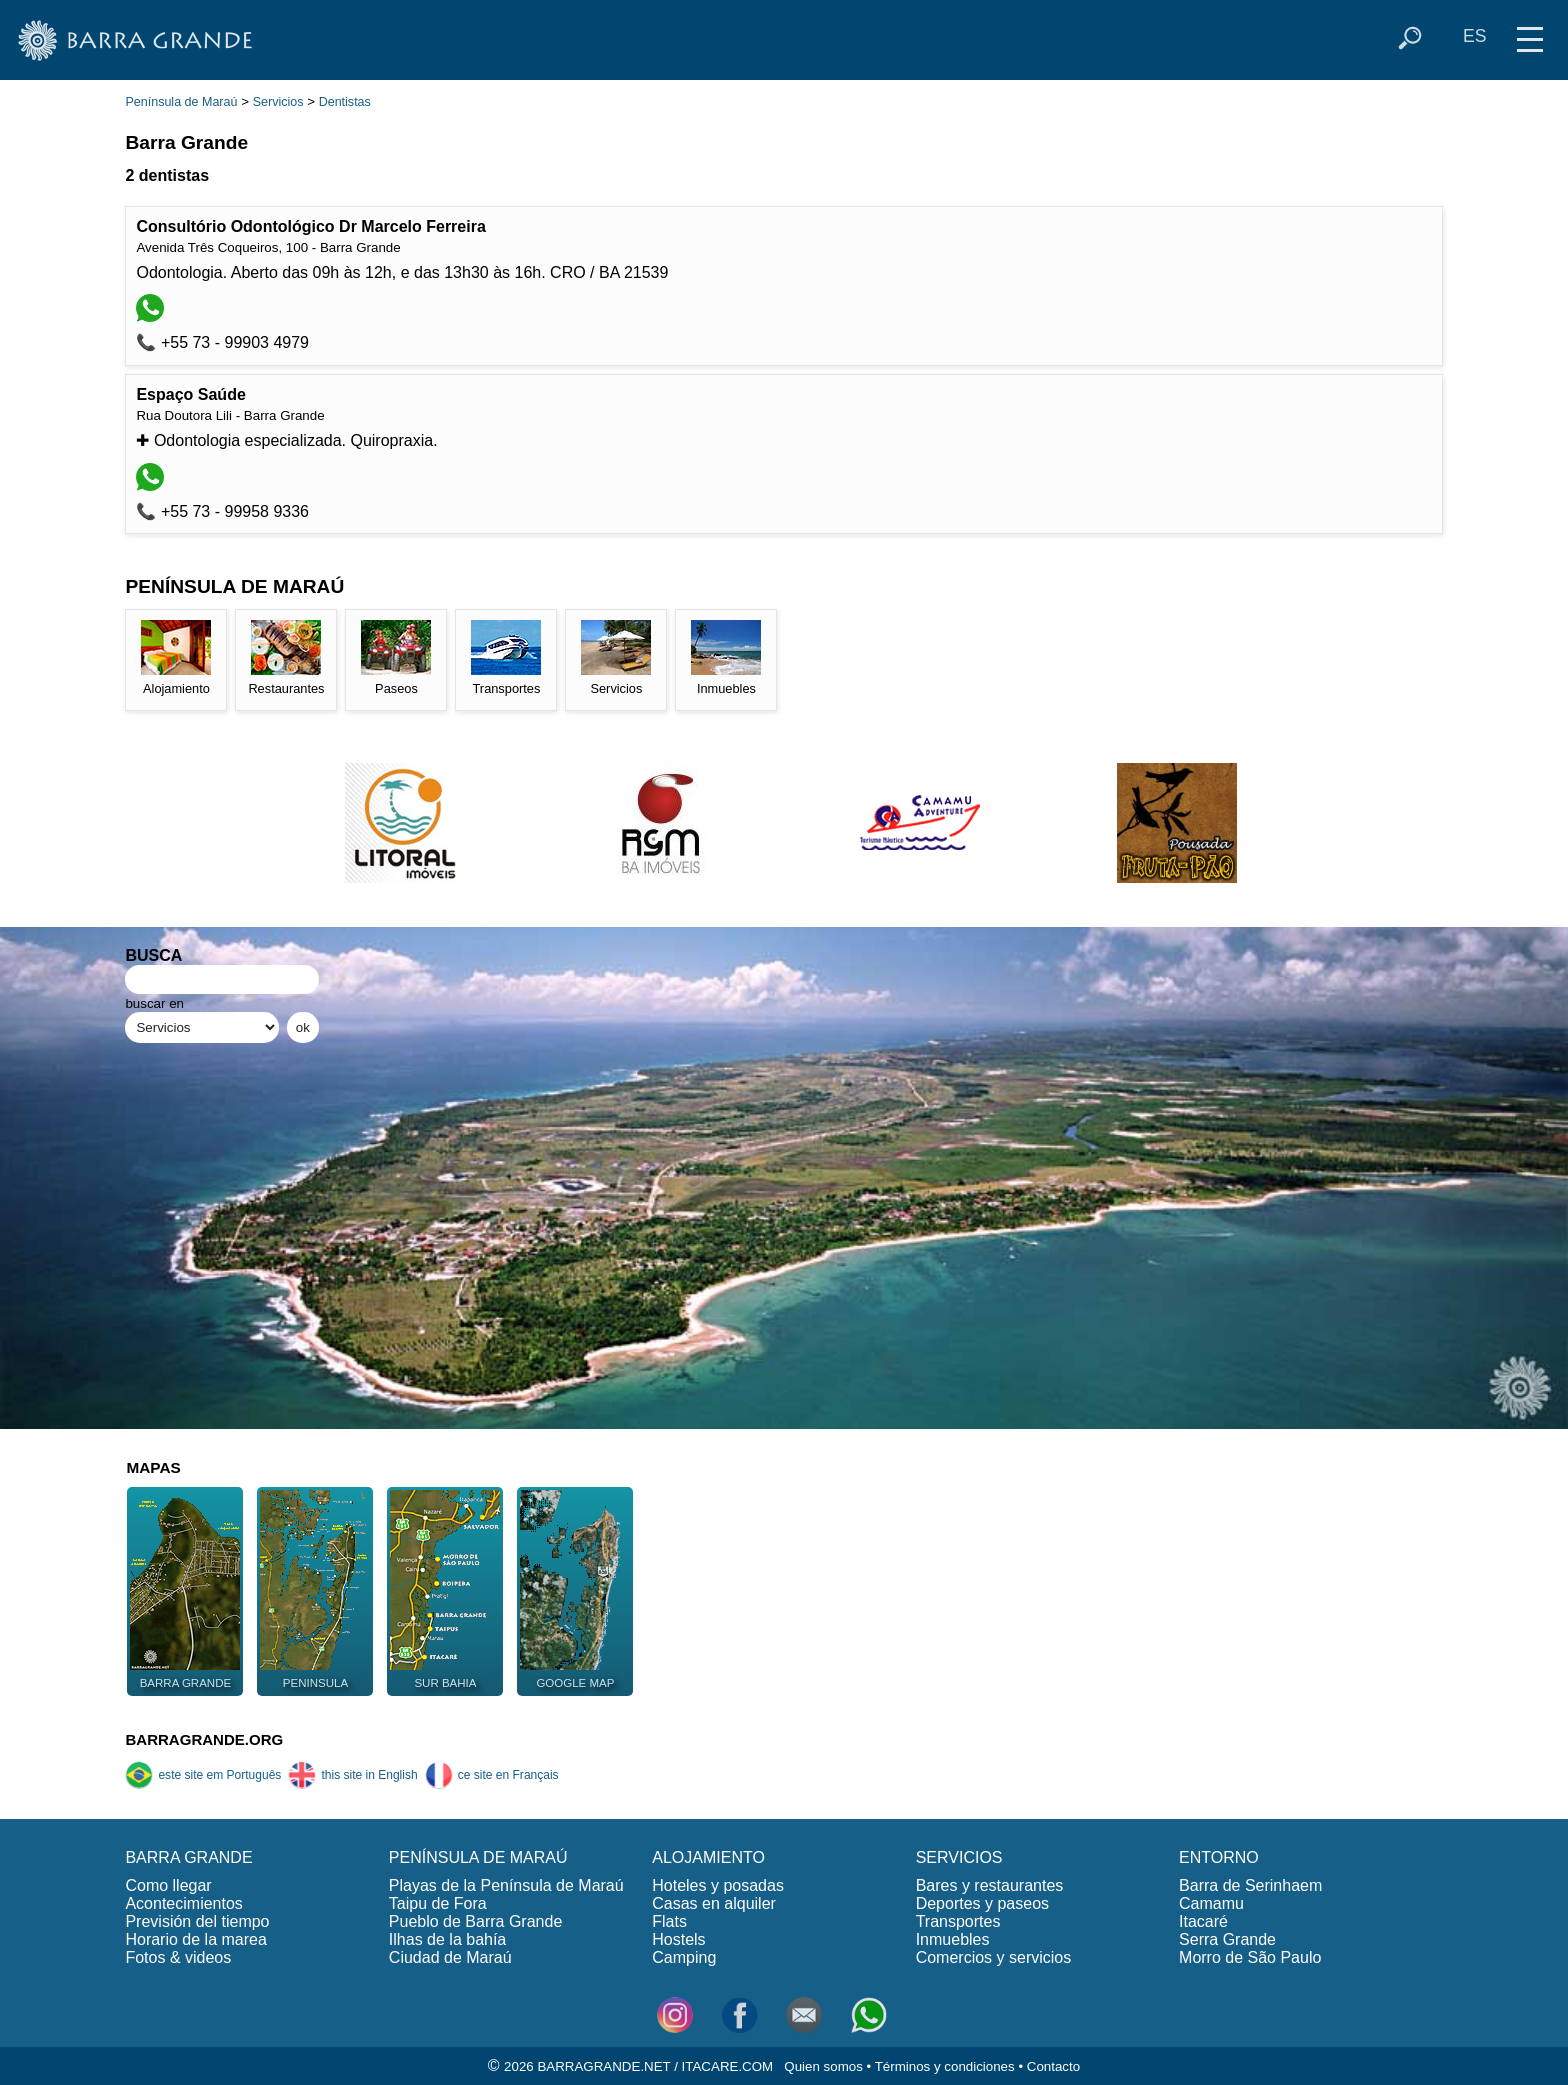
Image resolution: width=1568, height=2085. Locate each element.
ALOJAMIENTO (708, 1857)
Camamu (1211, 1903)
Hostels (678, 1939)
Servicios (278, 102)
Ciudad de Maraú (450, 1957)
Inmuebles (953, 1939)
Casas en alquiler (714, 1903)
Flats (669, 1921)
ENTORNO (1219, 1857)
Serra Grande (1227, 1939)
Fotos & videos (178, 1957)
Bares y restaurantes (990, 1885)
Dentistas (345, 102)
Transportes (958, 1921)
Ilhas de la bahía (447, 1939)
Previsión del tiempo (197, 1921)
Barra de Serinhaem (1250, 1885)
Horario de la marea (195, 1939)
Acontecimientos (183, 1903)
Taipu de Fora (438, 1903)
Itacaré (1203, 1921)
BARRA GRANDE (188, 1857)
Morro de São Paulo (1250, 1957)
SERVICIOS (959, 1857)
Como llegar (168, 1885)
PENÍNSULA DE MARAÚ (478, 1857)
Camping (684, 1957)
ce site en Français (492, 1775)
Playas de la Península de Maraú (506, 1885)
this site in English (352, 1775)
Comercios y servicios (994, 1957)
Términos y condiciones (945, 2066)
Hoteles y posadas (718, 1885)
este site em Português (203, 1775)
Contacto (1053, 2066)
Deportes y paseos (982, 1903)
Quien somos (823, 2066)
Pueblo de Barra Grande (475, 1921)
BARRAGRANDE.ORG (204, 1739)
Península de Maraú (181, 102)
